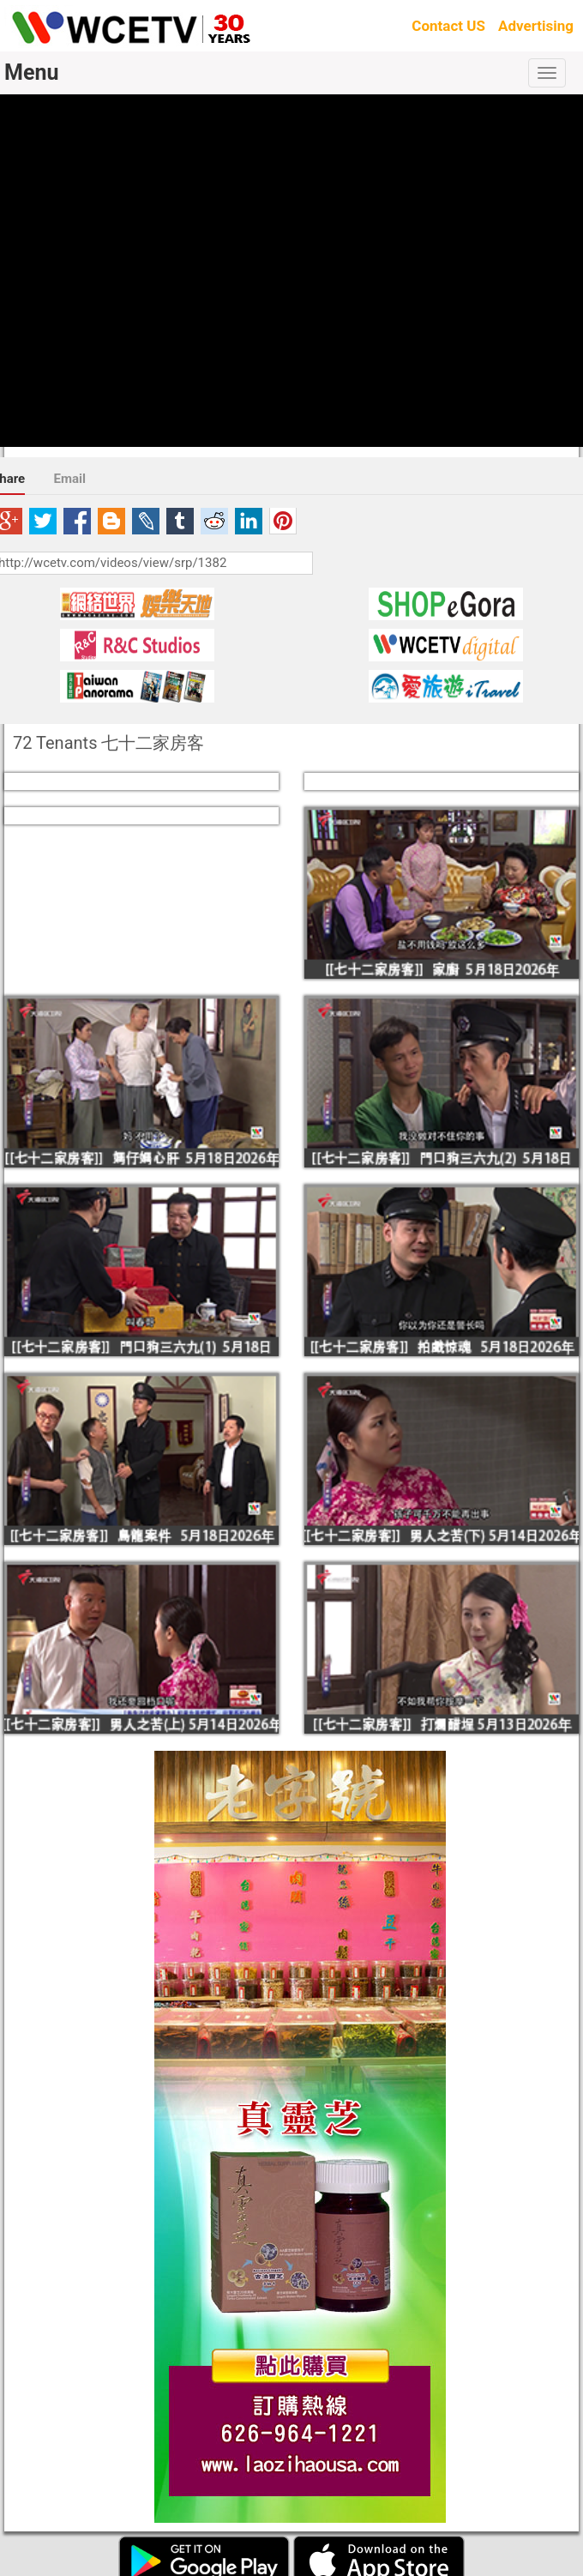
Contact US (448, 25)
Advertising (536, 25)
